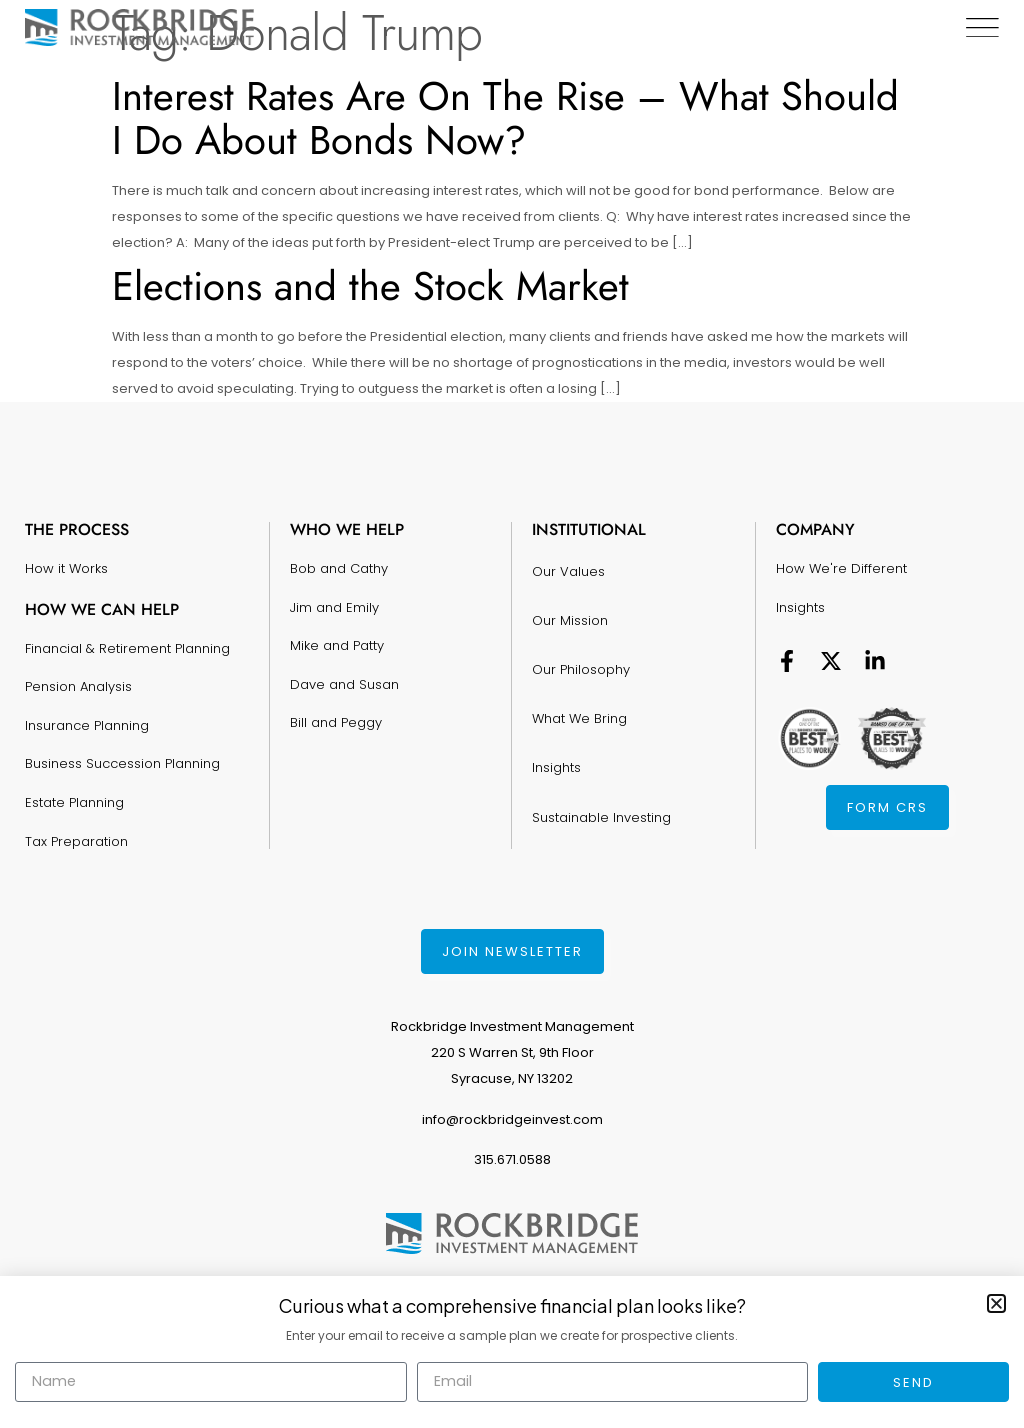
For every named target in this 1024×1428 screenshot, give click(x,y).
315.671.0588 (512, 1159)
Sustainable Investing (601, 766)
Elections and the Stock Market (370, 286)
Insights (556, 726)
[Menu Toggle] (981, 28)
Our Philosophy (581, 646)
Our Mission (570, 606)
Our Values (568, 566)
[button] (996, 1303)
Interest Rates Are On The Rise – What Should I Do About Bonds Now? (505, 118)
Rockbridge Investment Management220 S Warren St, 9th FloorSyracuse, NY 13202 (512, 1052)
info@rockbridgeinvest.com (512, 1119)
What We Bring (579, 686)
